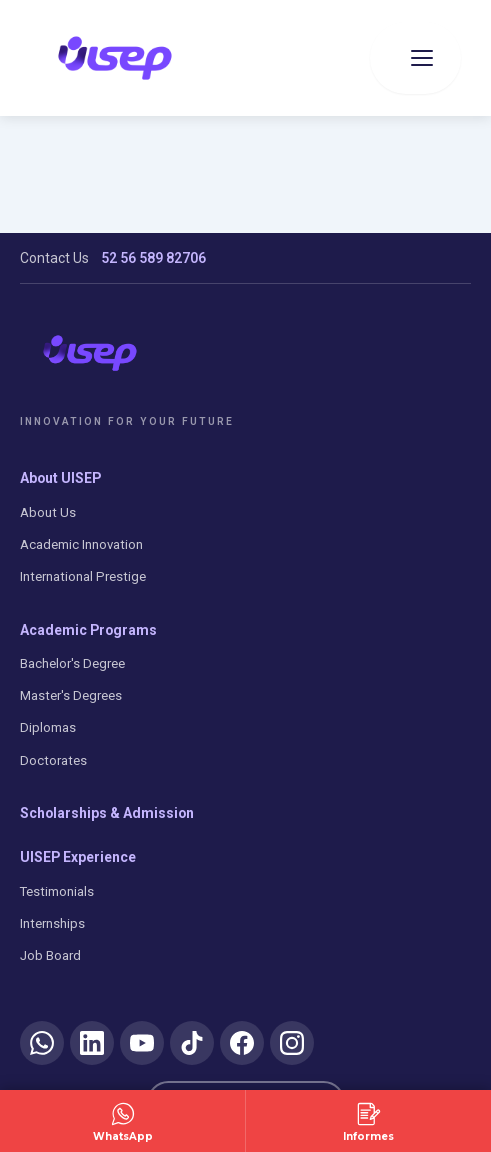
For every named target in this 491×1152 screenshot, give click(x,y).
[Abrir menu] (415, 58)
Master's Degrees (71, 695)
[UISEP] (90, 353)
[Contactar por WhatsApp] (123, 1121)
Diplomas (48, 727)
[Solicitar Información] (368, 1121)
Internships (52, 923)
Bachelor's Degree (72, 663)
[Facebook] (242, 1043)
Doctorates (53, 760)
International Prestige (83, 576)
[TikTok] (192, 1043)
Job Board (50, 955)
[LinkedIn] (92, 1043)
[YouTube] (142, 1043)
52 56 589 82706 (153, 258)
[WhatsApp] (42, 1043)
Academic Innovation (81, 544)
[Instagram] (292, 1043)
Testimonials (57, 891)
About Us (48, 512)
